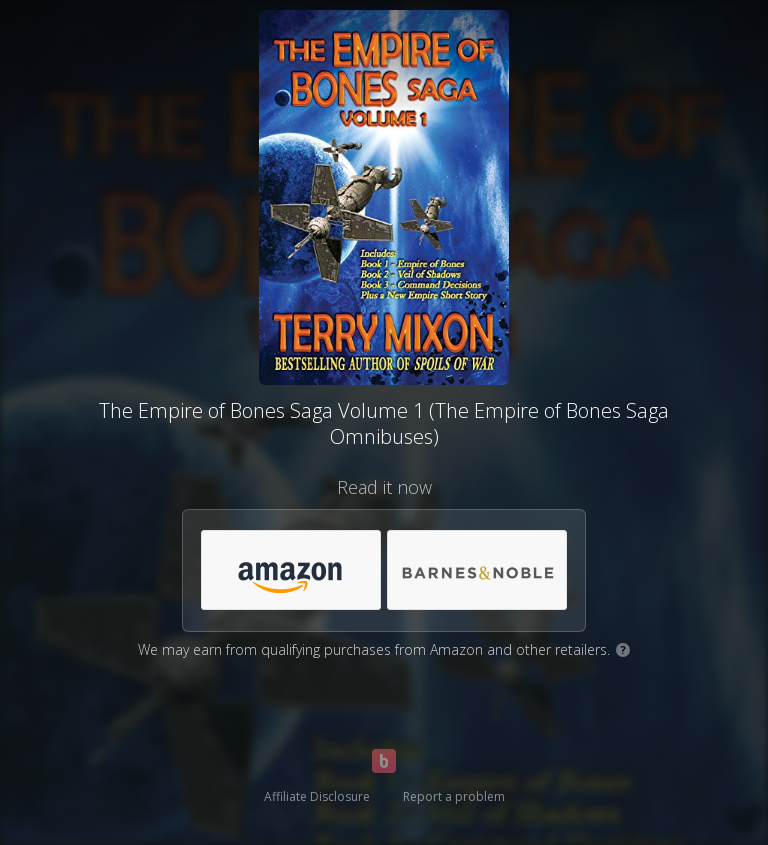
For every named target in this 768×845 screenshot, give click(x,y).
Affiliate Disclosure (317, 796)
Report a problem (454, 796)
